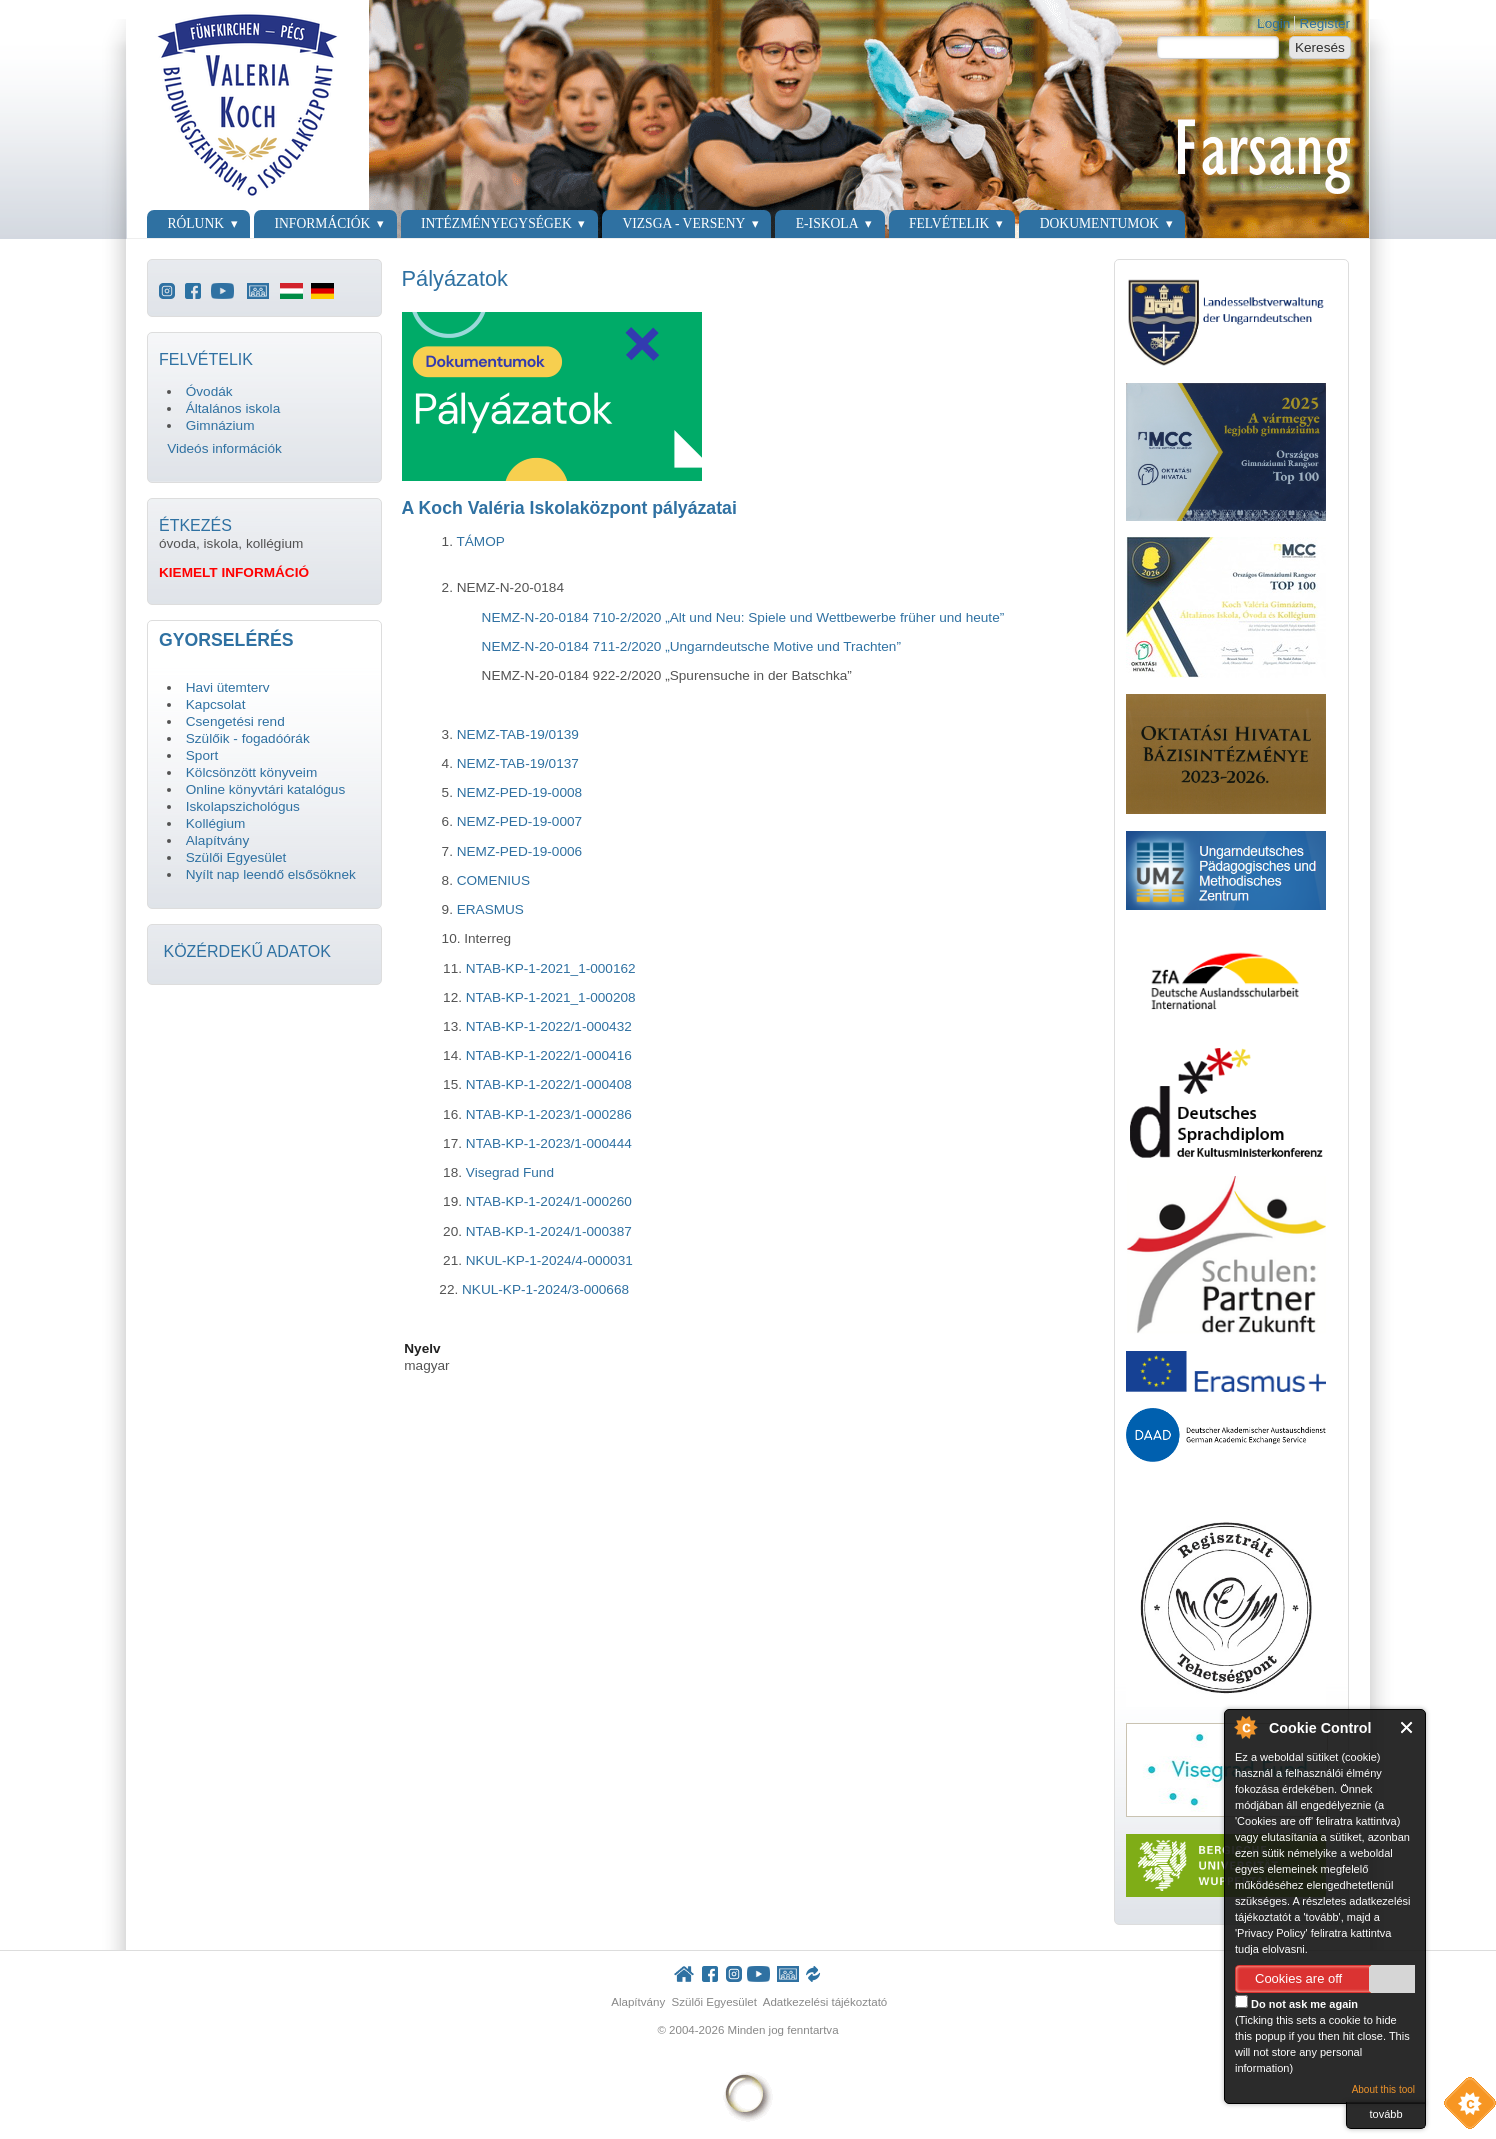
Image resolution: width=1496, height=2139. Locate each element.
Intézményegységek (496, 223)
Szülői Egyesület (236, 857)
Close (1407, 1727)
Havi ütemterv (228, 687)
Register (1324, 23)
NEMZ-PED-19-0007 (519, 821)
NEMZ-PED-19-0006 (519, 851)
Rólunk (195, 223)
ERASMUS (490, 909)
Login (1273, 23)
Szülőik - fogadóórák (248, 738)
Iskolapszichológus (243, 806)
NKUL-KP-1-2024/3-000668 (545, 1289)
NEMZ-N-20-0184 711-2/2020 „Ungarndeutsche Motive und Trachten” (691, 646)
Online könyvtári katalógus (265, 789)
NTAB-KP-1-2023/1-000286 (549, 1114)
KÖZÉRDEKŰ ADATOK (246, 951)
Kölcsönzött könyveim (251, 772)
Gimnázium (220, 425)
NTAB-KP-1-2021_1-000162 (551, 968)
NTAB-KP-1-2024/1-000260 (549, 1201)
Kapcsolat (216, 704)
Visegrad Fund (510, 1172)
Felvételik (949, 223)
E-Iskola (827, 223)
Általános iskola (233, 408)
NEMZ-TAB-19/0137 (518, 763)
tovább (1385, 2114)
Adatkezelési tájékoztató (825, 2002)
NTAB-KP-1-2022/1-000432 (549, 1026)
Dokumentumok (1099, 223)
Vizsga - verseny (683, 223)
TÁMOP (480, 541)
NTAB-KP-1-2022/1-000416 (549, 1055)
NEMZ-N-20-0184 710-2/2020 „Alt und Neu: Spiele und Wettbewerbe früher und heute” (743, 617)
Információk (323, 223)
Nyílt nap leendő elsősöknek (271, 874)
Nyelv (422, 1348)
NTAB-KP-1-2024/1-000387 (549, 1231)
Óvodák (209, 391)
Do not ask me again (1296, 2002)
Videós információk (224, 448)
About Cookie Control (1245, 1727)
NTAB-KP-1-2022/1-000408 (549, 1084)
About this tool (1383, 2089)
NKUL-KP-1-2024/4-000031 (549, 1260)
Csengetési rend (235, 721)
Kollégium (216, 823)
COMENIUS (493, 880)
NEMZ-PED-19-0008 (519, 792)
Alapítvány (217, 840)
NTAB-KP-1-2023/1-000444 (547, 1143)
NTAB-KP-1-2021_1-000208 (551, 997)
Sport (202, 755)
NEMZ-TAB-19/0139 (518, 734)
